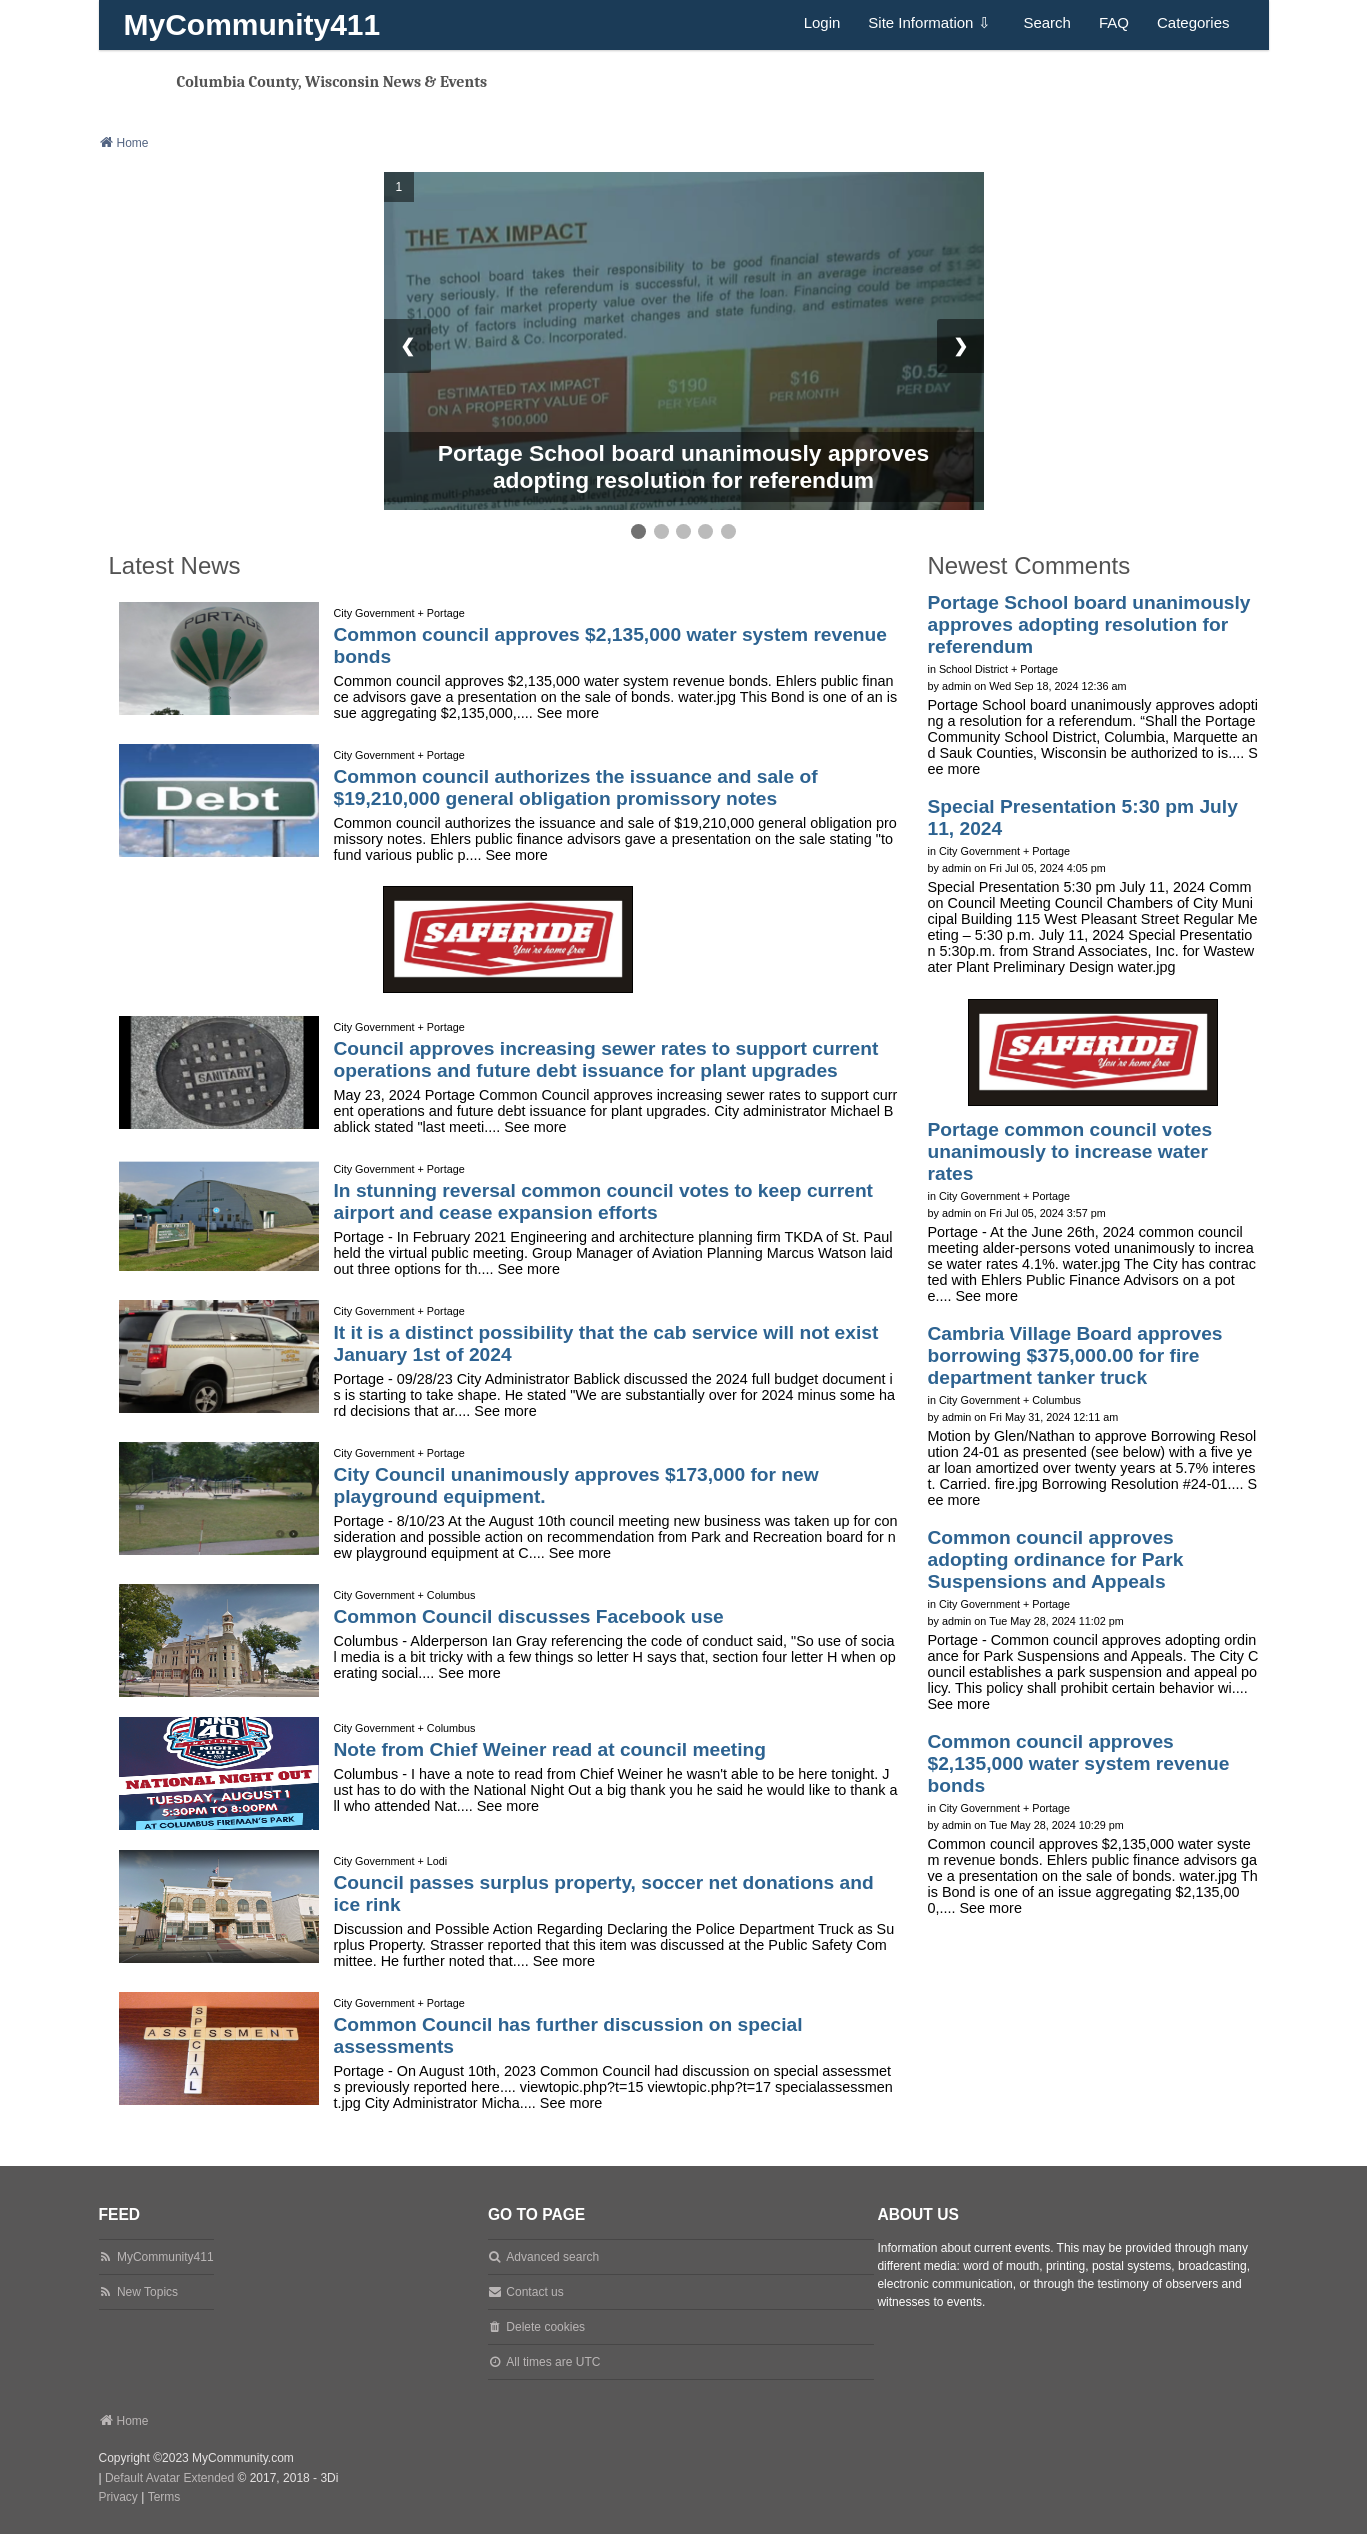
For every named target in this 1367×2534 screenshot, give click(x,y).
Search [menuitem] (1047, 22)
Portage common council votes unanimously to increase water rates (1070, 1151)
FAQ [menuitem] (1114, 22)
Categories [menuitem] (1193, 22)
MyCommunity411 (252, 24)
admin (956, 686)
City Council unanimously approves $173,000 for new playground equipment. (576, 1485)
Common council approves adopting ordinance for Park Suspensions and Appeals (1056, 1559)
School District (973, 669)
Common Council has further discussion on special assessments (568, 2035)
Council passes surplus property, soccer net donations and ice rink (604, 1893)
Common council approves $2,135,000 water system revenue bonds (611, 645)
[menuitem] (118, 2498)
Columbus (451, 1595)
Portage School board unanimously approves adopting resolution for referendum (684, 466)
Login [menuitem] (822, 22)
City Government (374, 613)
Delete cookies (545, 2327)
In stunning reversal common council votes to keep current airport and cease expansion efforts (604, 1201)
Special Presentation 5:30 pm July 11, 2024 (1083, 817)
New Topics (147, 2292)
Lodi (437, 1861)
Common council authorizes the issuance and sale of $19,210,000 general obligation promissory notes (576, 787)
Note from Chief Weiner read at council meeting (550, 1749)
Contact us (534, 2292)
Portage (446, 613)
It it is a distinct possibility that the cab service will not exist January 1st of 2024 (606, 1343)
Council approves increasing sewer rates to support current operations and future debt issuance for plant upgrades (606, 1059)
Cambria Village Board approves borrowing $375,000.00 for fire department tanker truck (1075, 1355)
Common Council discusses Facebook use (529, 1616)
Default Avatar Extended (169, 2478)
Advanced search (552, 2257)
